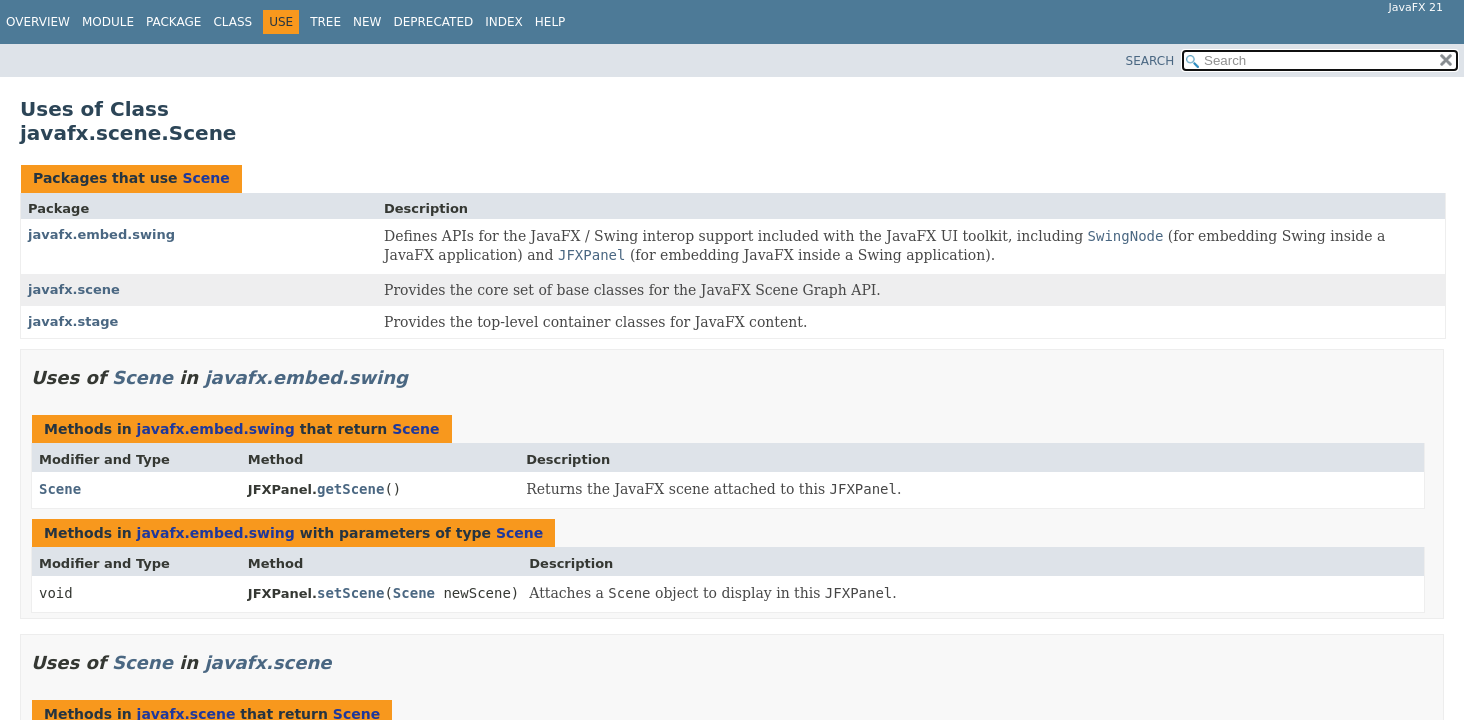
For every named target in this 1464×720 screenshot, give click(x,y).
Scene (205, 178)
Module (108, 22)
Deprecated (433, 22)
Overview (38, 22)
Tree (325, 22)
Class (232, 22)
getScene (350, 489)
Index (504, 22)
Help (550, 22)
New (367, 22)
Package (173, 22)
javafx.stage (73, 321)
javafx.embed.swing (101, 234)
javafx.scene (74, 289)
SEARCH (1150, 61)
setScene (350, 593)
